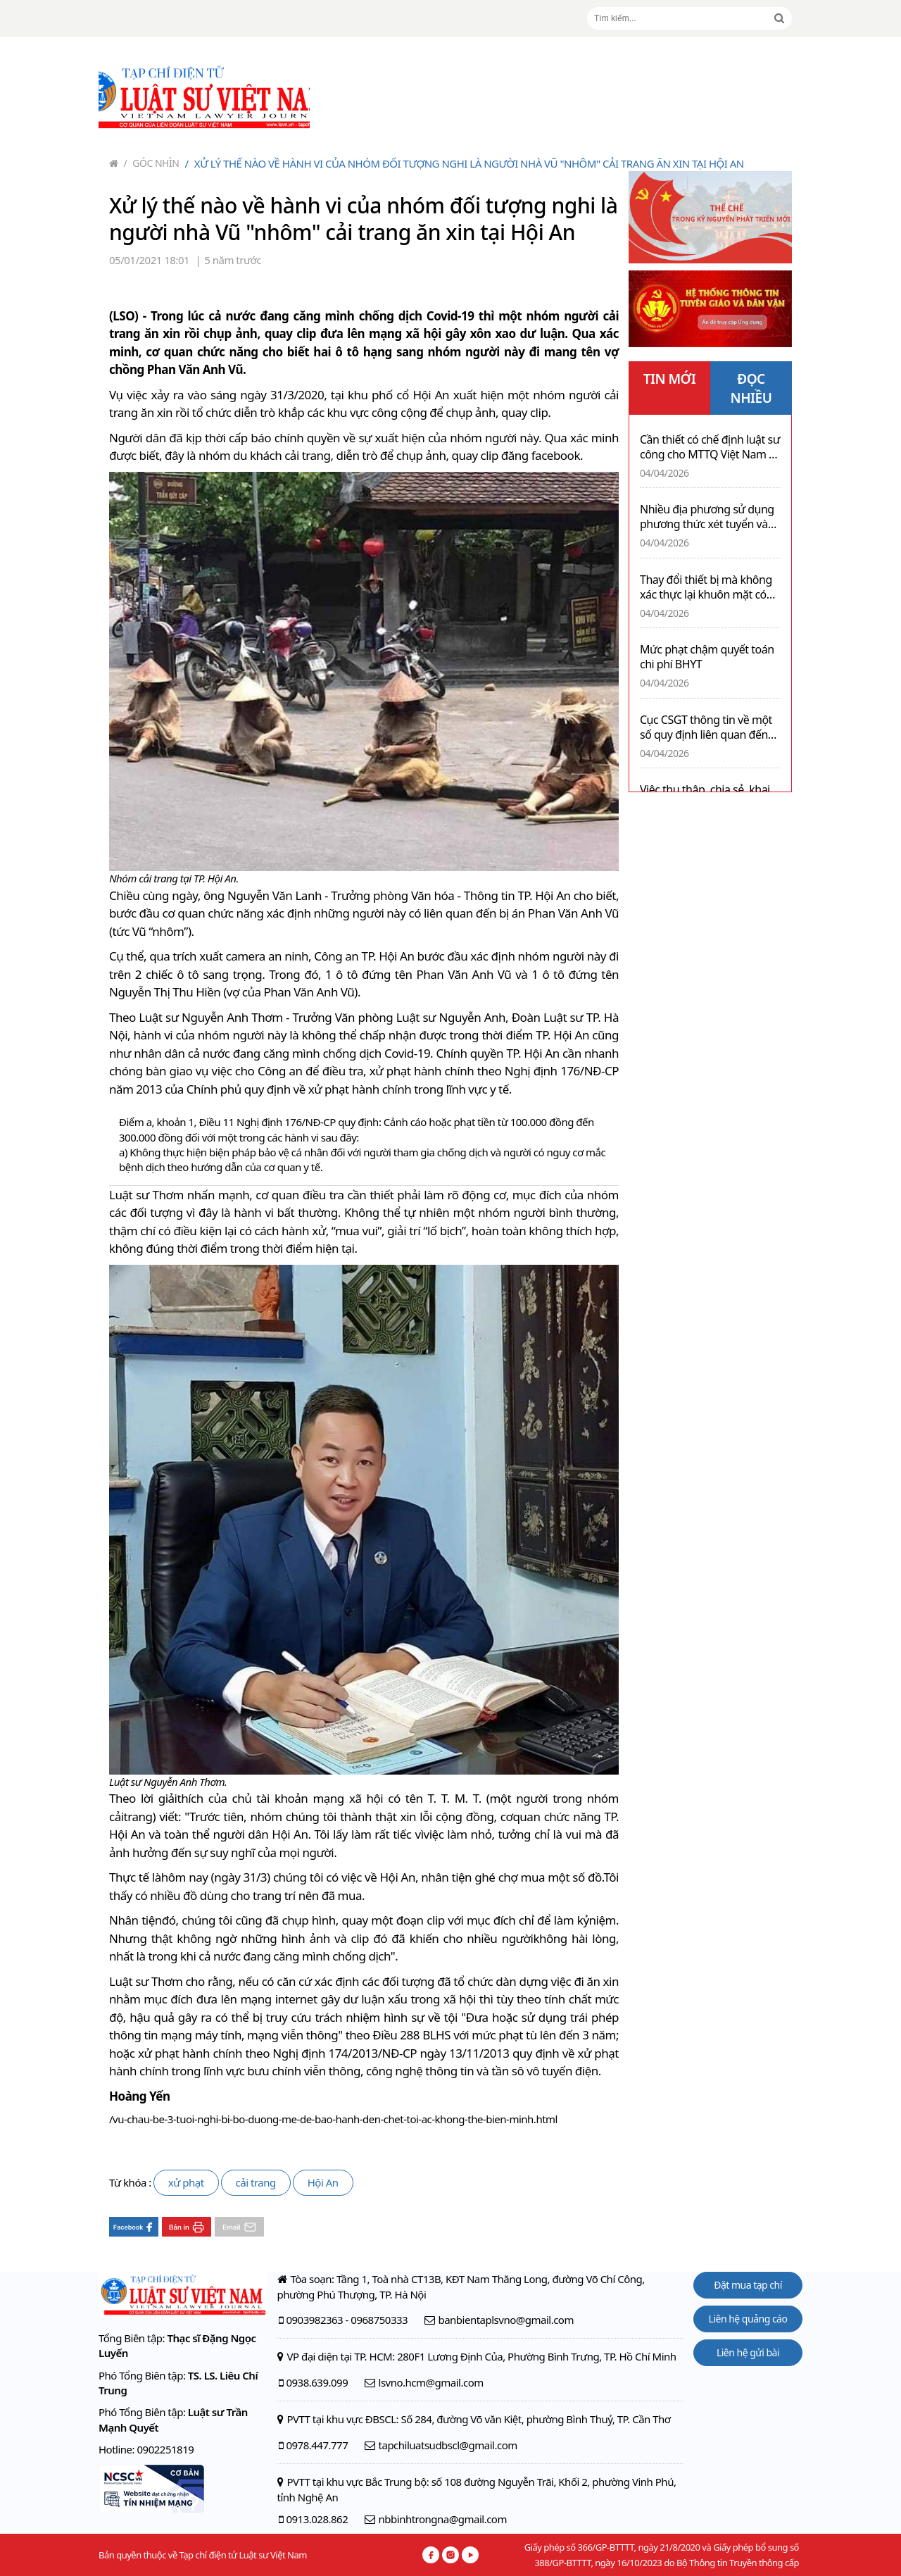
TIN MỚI (669, 379)
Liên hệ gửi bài (748, 2352)
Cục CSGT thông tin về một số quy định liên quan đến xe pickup (706, 727)
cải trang (256, 2182)
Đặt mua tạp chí (748, 2284)
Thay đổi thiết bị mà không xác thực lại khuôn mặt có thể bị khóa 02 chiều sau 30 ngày (707, 587)
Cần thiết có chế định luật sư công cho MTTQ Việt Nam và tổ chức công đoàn (710, 447)
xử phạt (186, 2182)
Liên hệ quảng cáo (748, 2318)
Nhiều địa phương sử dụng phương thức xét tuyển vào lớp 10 (707, 517)
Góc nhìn (151, 163)
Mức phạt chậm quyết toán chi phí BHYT (707, 657)
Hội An (323, 2182)
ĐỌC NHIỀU (751, 388)
